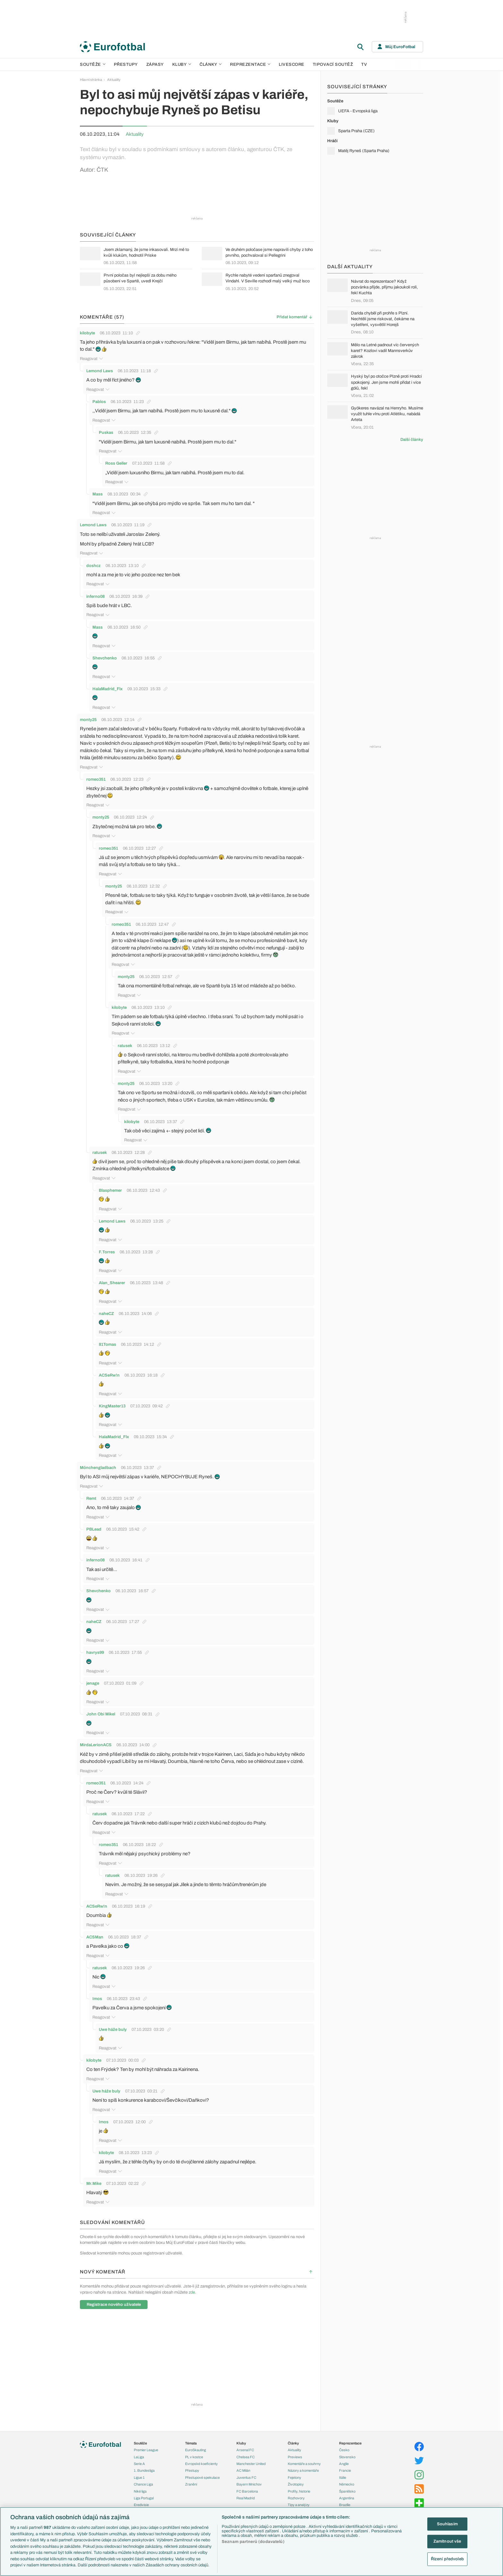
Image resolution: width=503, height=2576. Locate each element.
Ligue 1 (139, 2471)
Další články (411, 439)
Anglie (344, 2458)
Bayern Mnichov (249, 2478)
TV (364, 64)
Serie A (139, 2458)
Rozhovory (296, 2492)
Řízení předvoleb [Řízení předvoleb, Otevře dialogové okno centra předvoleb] (447, 2559)
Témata (191, 2437)
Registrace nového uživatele (114, 2298)
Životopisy (296, 2478)
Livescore (291, 64)
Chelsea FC (245, 2451)
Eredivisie (141, 2499)
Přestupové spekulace (202, 2471)
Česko (344, 2444)
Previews (295, 2451)
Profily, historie (299, 2485)
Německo (346, 2478)
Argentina (346, 2492)
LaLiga (139, 2451)
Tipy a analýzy (299, 2499)
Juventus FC (246, 2471)
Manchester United (251, 2458)
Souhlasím (447, 2523)
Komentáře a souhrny (304, 2458)
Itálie (342, 2471)
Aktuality (114, 80)
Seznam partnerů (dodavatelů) (253, 2541)
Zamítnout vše (447, 2541)
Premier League (146, 2444)
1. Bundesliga (144, 2465)
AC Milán (243, 2465)
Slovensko (347, 2451)
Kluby (182, 64)
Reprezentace (250, 64)
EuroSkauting (195, 2444)
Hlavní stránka (91, 80)
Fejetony (294, 2471)
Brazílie (344, 2499)
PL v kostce (194, 2451)
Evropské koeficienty (201, 2458)
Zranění (191, 2478)
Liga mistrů (142, 2506)
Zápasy (155, 64)
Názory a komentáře (303, 2465)
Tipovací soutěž (333, 64)
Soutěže (93, 64)
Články (293, 2437)
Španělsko (347, 2485)
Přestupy (126, 64)
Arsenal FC (245, 2444)
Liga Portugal (144, 2492)
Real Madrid (245, 2492)
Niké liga (140, 2485)
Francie (345, 2465)
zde (192, 2286)
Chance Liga (143, 2478)
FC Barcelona (247, 2485)
